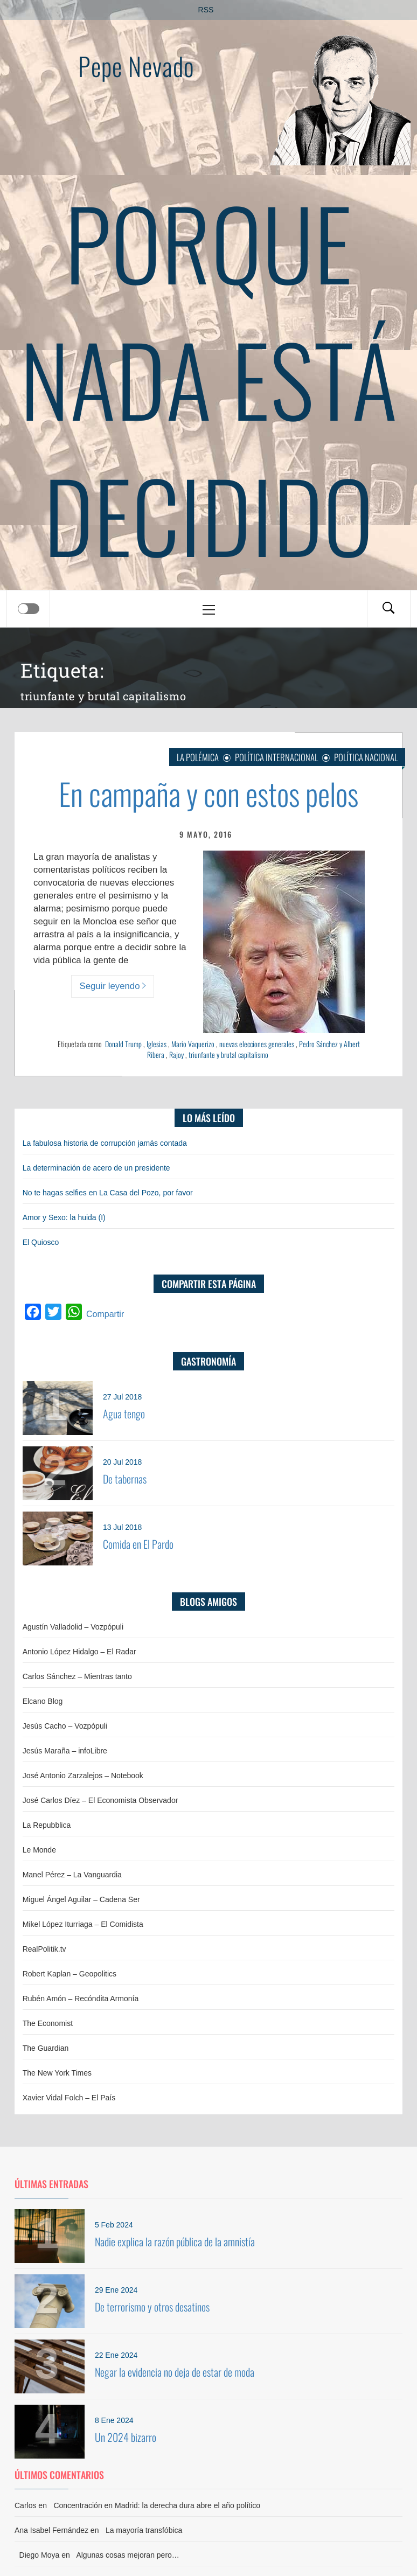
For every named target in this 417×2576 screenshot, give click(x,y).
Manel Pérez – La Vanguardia (72, 1874)
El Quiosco (41, 1242)
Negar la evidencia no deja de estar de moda (174, 2372)
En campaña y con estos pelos (208, 793)
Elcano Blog (43, 1701)
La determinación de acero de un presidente (96, 1168)
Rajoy (176, 1054)
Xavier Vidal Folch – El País (69, 2097)
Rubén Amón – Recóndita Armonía (81, 1998)
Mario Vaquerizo (192, 1043)
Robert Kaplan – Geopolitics (69, 1973)
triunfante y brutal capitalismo (228, 1054)
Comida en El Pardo (138, 1544)
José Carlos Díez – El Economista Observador (100, 1800)
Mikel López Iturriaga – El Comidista (83, 1924)
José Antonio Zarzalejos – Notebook (83, 1775)
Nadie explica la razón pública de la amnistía (175, 2241)
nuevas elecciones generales (256, 1043)
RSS (206, 9)
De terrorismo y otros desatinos (152, 2307)
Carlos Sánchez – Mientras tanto (77, 1676)
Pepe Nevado (136, 65)
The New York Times (57, 2073)
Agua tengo (124, 1413)
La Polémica (198, 757)
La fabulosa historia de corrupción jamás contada (105, 1143)
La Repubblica (47, 1825)
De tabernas (125, 1479)
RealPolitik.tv (44, 1949)
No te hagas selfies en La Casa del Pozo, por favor (108, 1192)
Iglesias (156, 1043)
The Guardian (46, 2048)
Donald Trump (123, 1043)
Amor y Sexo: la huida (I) (64, 1217)
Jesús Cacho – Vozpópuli (65, 1726)
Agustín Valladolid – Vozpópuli (73, 1627)
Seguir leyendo (113, 986)
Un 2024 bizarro (125, 2437)
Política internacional (276, 757)
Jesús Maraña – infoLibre (65, 1750)
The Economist (48, 2023)
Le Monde (39, 1850)
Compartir (105, 1314)
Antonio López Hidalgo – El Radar (79, 1651)
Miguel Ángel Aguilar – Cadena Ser (81, 1899)
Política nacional (366, 757)
